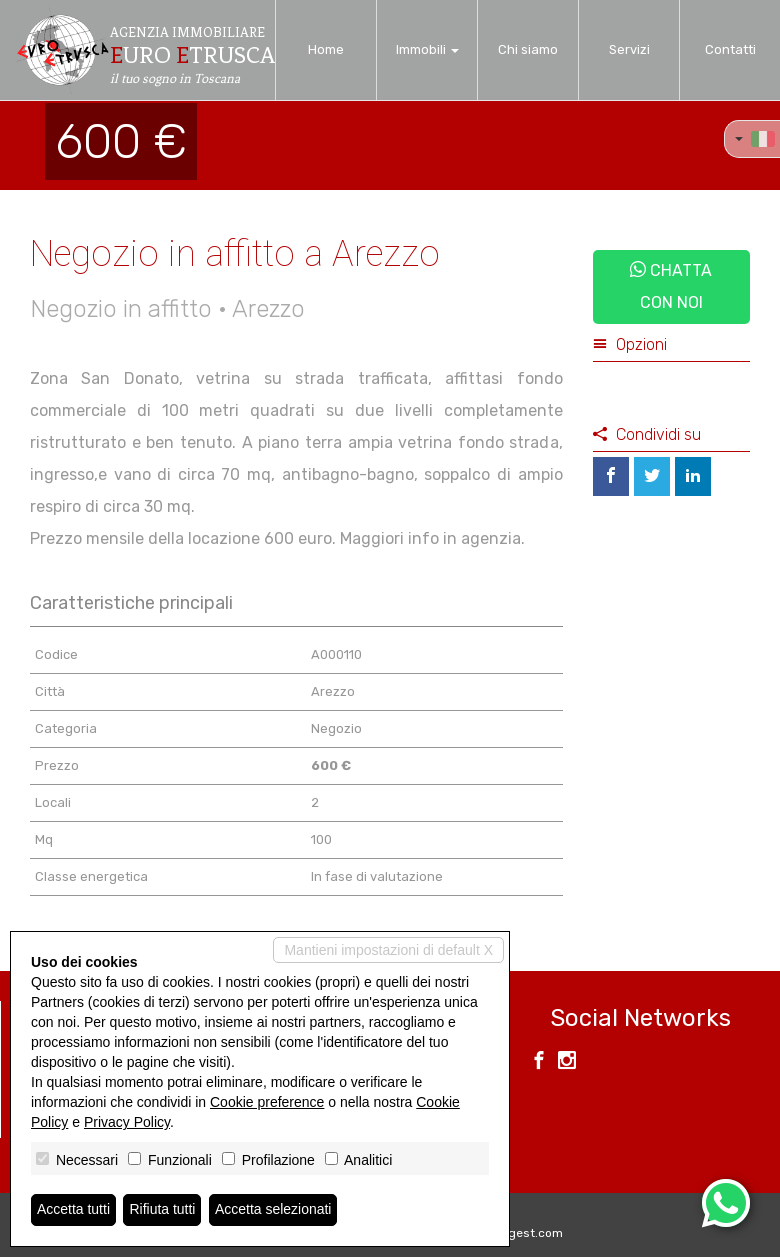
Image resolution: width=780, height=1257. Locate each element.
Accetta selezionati (273, 1210)
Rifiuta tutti (163, 1210)
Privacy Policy (127, 1122)
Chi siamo (528, 49)
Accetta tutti (73, 1210)
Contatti (730, 49)
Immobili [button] (427, 49)
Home (326, 49)
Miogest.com (526, 1233)
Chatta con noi (671, 286)
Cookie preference (267, 1102)
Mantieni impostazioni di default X (388, 950)
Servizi (629, 49)
